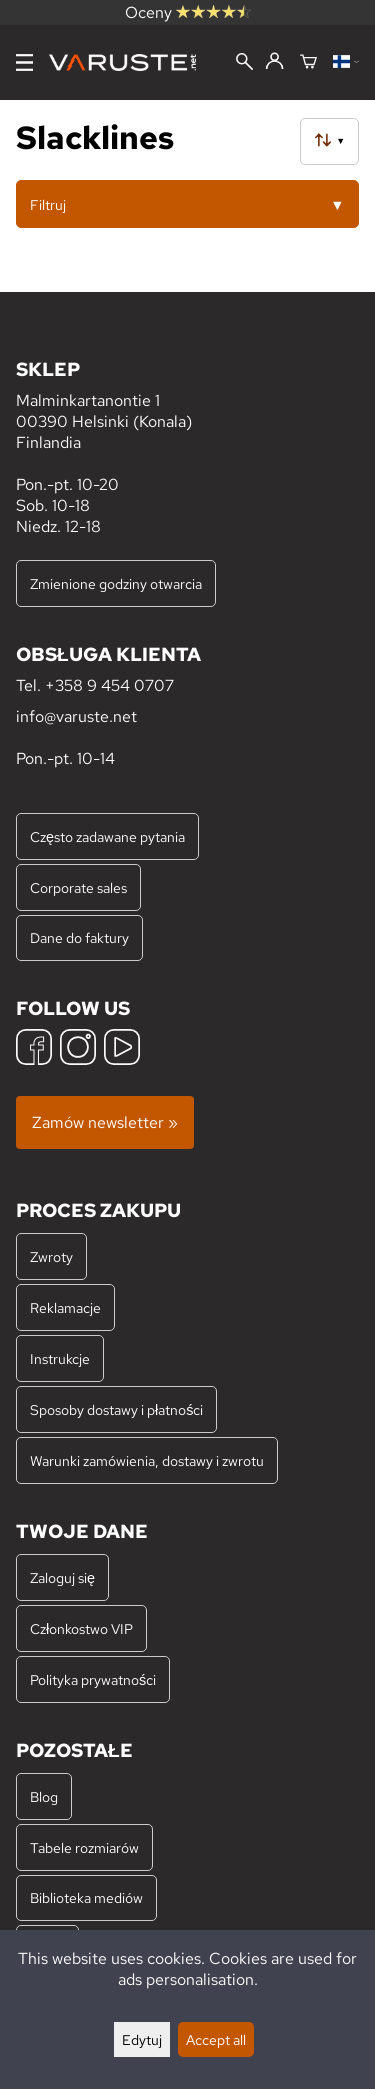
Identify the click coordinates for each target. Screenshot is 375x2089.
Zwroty (51, 1256)
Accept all (216, 2039)
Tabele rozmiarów (84, 1847)
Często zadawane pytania (107, 836)
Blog (44, 1796)
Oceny (188, 12)
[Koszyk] (308, 63)
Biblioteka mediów (86, 1897)
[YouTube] (122, 1049)
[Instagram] (78, 1049)
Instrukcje (60, 1358)
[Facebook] (34, 1049)
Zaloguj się (62, 1577)
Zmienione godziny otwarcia (116, 583)
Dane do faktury (79, 937)
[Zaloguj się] (274, 62)
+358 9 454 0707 (109, 685)
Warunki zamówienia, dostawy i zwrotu (147, 1460)
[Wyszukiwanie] (244, 63)
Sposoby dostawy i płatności (116, 1409)
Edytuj (142, 2039)
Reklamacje (65, 1307)
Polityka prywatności (93, 1679)
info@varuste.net (76, 716)
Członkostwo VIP (81, 1628)
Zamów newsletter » (105, 1122)
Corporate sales (78, 887)
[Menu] (24, 62)
